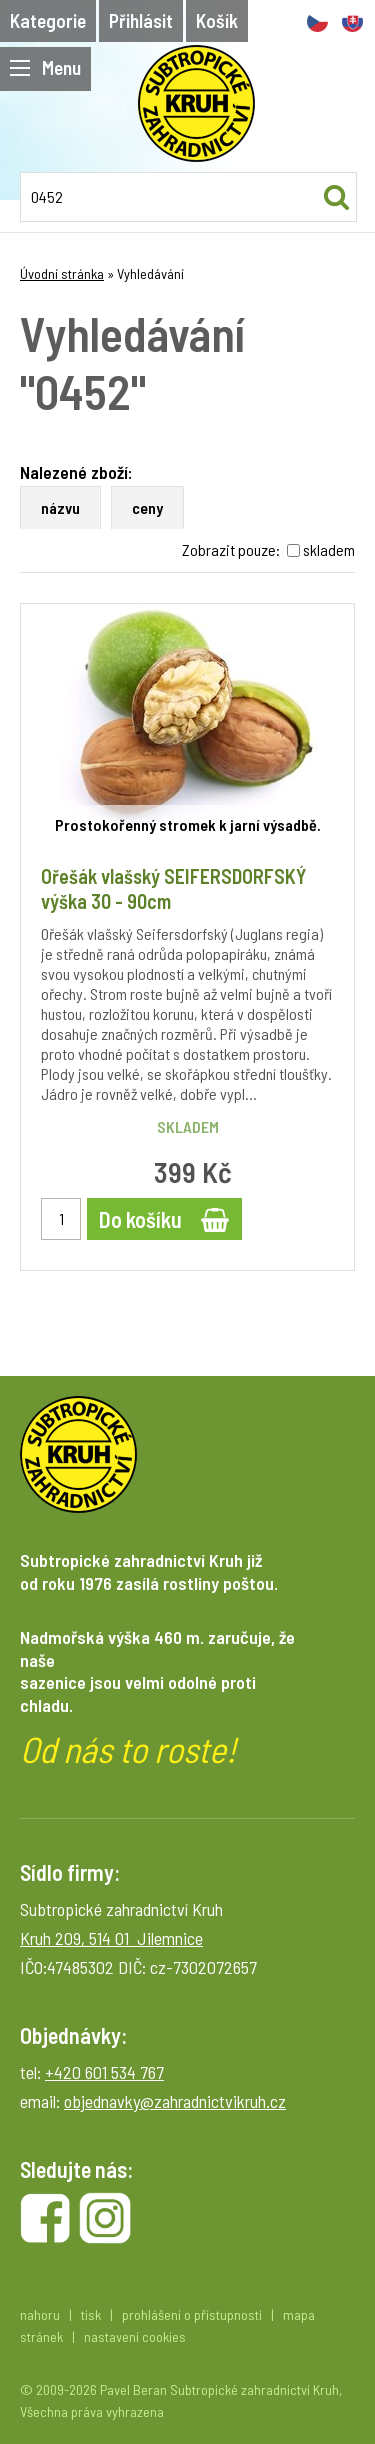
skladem (329, 549)
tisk (91, 2314)
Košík (217, 20)
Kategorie (48, 20)
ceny (147, 507)
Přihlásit (141, 20)
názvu (60, 507)
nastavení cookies (135, 2336)
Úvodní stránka (62, 273)
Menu (45, 67)
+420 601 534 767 (104, 2072)
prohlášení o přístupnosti (192, 2314)
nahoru (40, 2314)
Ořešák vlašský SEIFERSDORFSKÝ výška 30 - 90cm (173, 888)
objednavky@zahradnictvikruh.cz (175, 2101)
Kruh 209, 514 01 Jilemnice (111, 1938)
